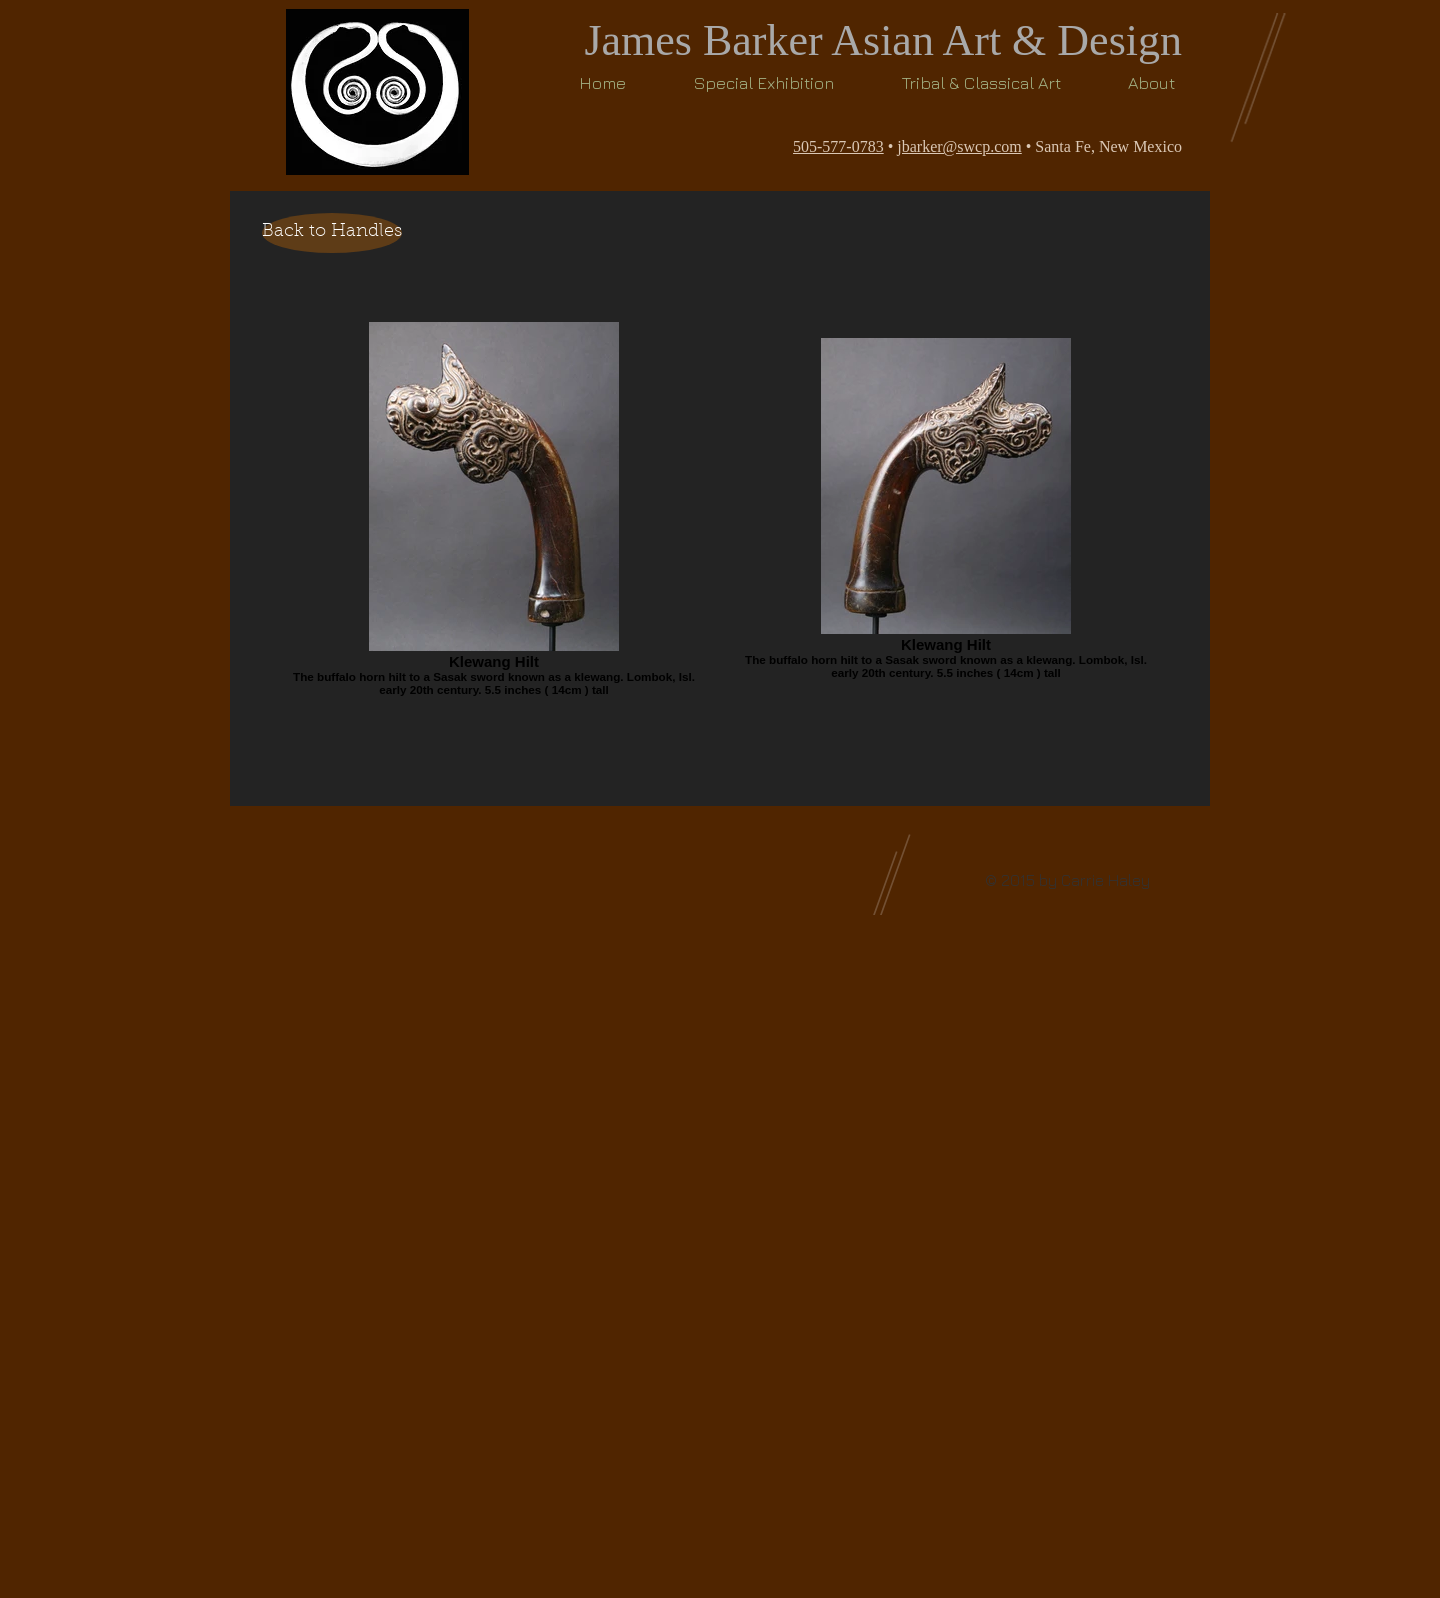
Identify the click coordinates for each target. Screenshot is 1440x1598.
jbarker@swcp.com (959, 146)
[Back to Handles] (332, 233)
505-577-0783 (838, 146)
